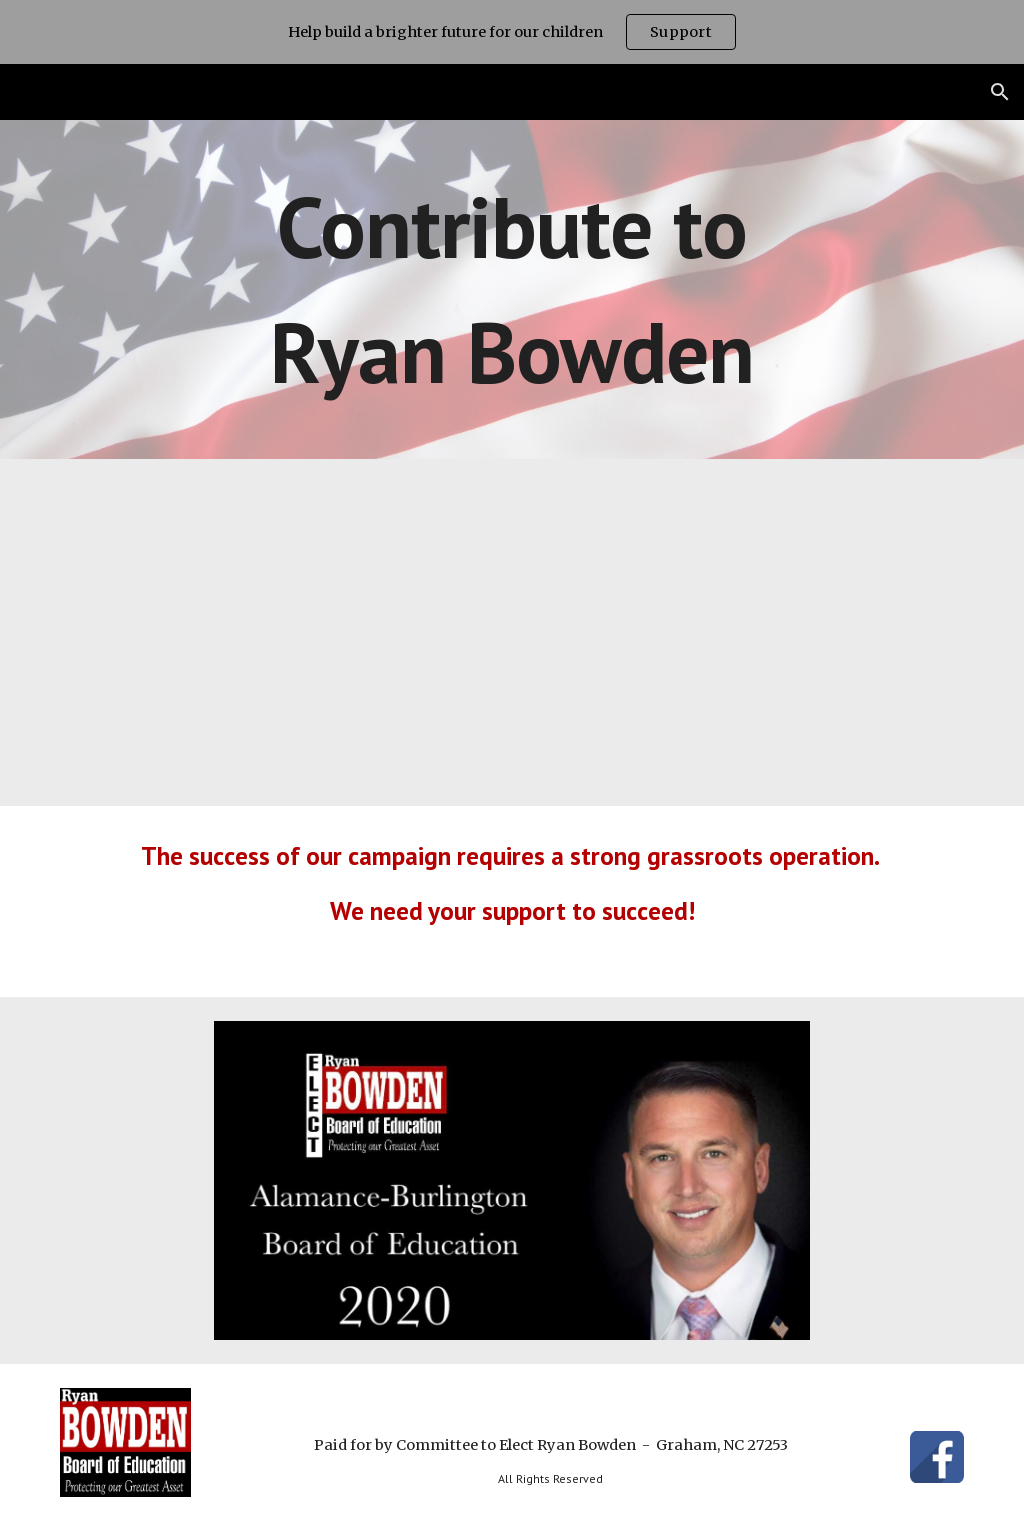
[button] (1000, 92)
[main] (512, 289)
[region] (512, 32)
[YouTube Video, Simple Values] (512, 632)
